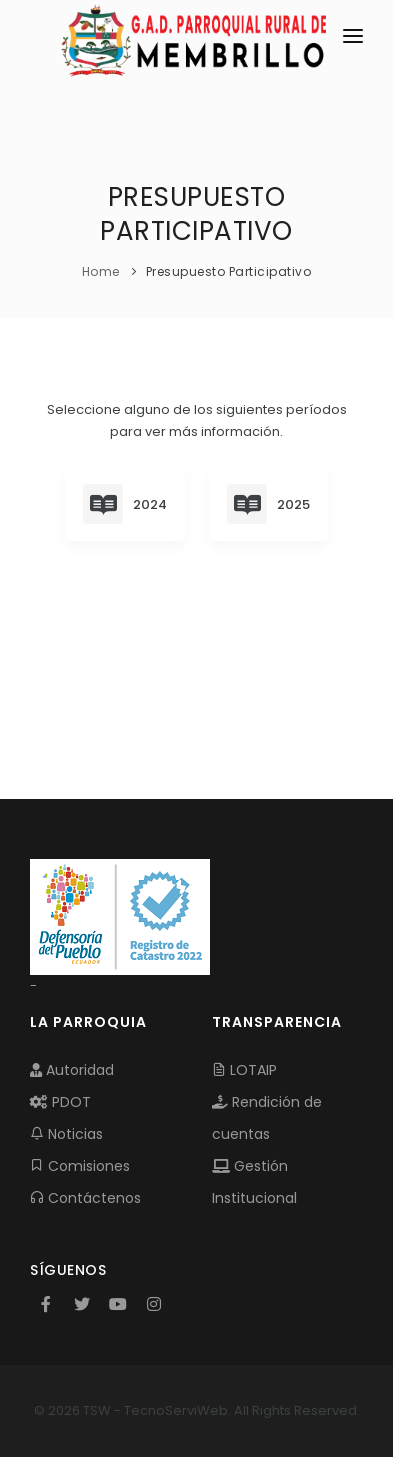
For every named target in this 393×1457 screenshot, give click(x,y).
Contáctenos (85, 1198)
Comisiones (80, 1166)
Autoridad (72, 1070)
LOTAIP (244, 1070)
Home (101, 271)
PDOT (60, 1102)
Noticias (66, 1134)
